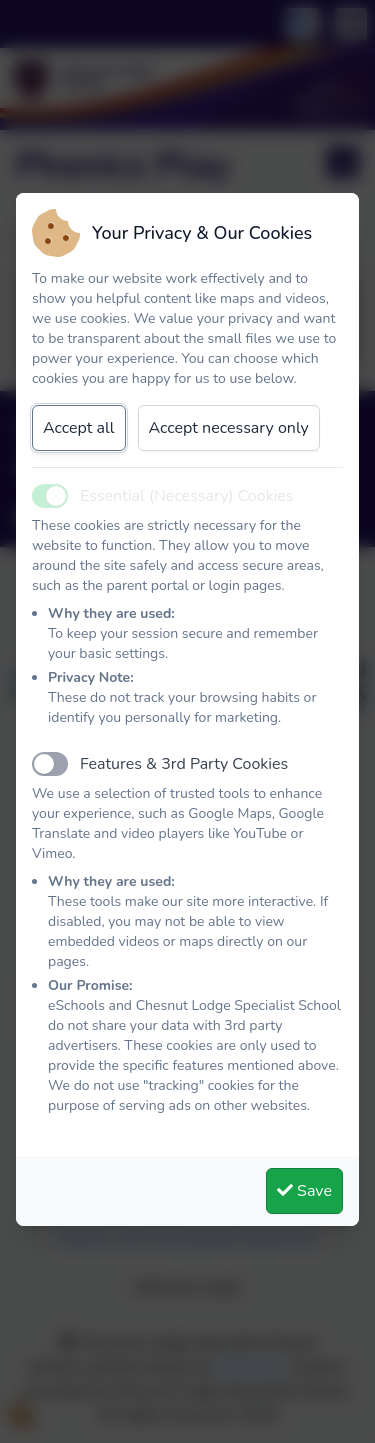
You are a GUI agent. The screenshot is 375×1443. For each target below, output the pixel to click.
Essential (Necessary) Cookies (187, 496)
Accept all (79, 428)
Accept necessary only (229, 428)
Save (304, 1191)
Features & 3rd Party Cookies (184, 764)
